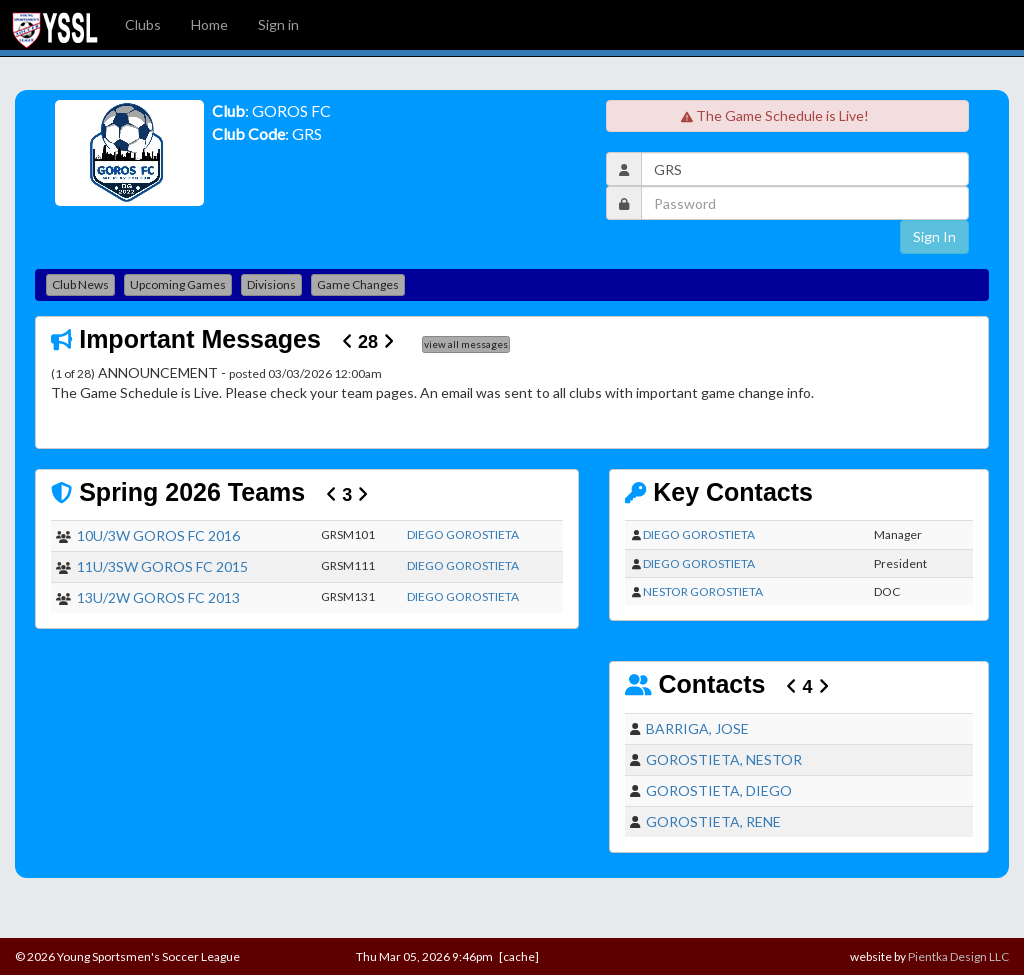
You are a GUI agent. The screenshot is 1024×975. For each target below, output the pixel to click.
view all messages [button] (466, 344)
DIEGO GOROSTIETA (463, 534)
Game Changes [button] (358, 284)
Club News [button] (80, 284)
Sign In (934, 236)
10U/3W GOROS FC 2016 (158, 535)
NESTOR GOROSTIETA (703, 591)
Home (209, 24)
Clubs (143, 24)
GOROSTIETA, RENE (713, 821)
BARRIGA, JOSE (697, 728)
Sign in (278, 24)
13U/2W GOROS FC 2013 (158, 597)
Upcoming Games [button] (178, 284)
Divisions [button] (271, 284)
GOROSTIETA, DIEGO (719, 790)
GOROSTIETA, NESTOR (724, 759)
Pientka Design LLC (958, 956)
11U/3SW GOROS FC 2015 (162, 566)
